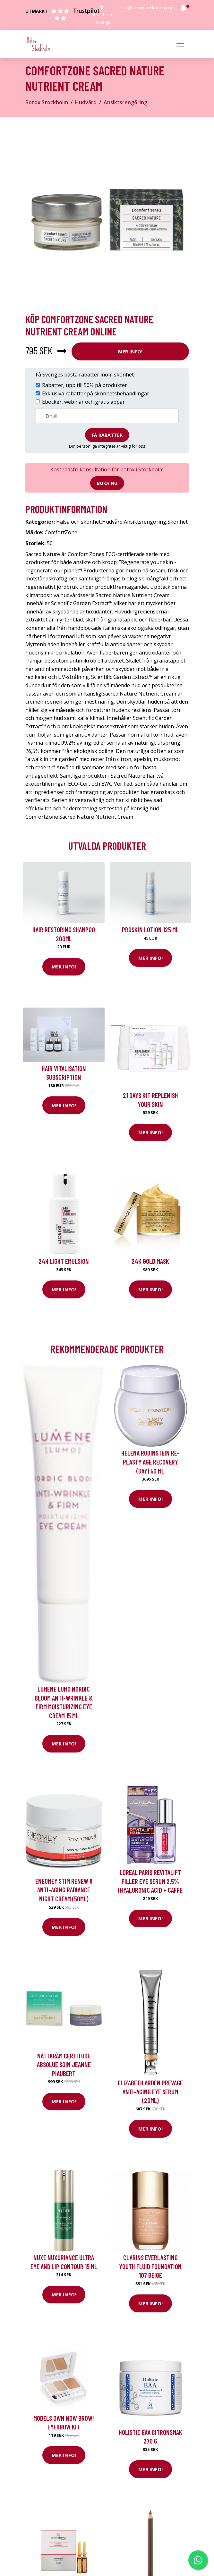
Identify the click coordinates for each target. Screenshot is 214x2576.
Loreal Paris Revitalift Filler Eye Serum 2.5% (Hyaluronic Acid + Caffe (150, 1881)
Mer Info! (130, 351)
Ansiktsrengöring (125, 102)
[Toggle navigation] (180, 44)
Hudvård (86, 102)
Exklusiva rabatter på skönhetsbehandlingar (95, 393)
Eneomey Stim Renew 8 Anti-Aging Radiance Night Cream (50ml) (63, 1890)
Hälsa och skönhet (78, 521)
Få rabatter (107, 435)
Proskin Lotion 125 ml (150, 929)
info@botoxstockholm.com (147, 7)
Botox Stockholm (46, 102)
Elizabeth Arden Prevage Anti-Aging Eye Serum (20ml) (150, 2091)
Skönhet (177, 521)
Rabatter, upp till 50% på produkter (84, 385)
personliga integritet (95, 446)
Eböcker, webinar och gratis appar (83, 401)
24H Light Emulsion (64, 1261)
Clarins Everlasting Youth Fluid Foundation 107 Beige (150, 2266)
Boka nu (107, 483)
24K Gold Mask (150, 1261)
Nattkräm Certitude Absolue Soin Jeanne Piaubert (64, 2064)
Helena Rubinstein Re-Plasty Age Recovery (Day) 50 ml (150, 1461)
